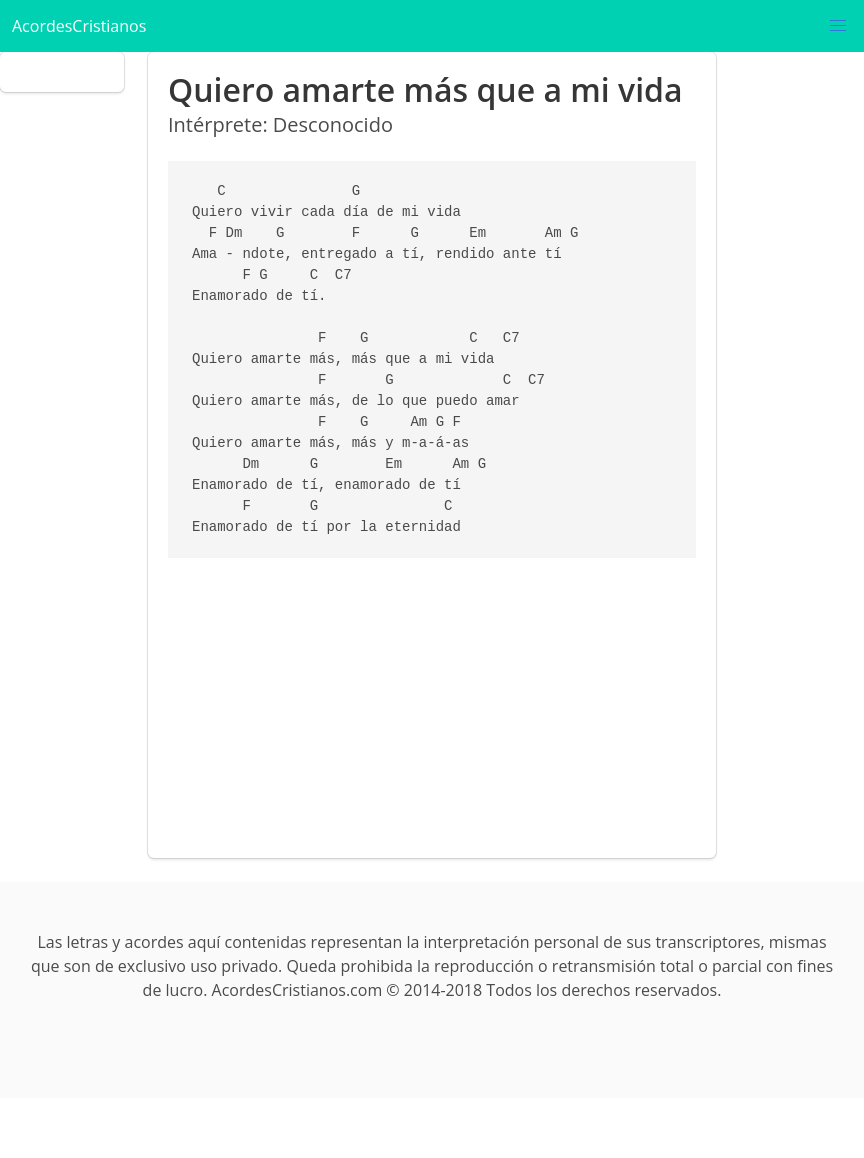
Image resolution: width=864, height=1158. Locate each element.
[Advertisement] (428, 698)
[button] (838, 26)
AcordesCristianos (79, 26)
